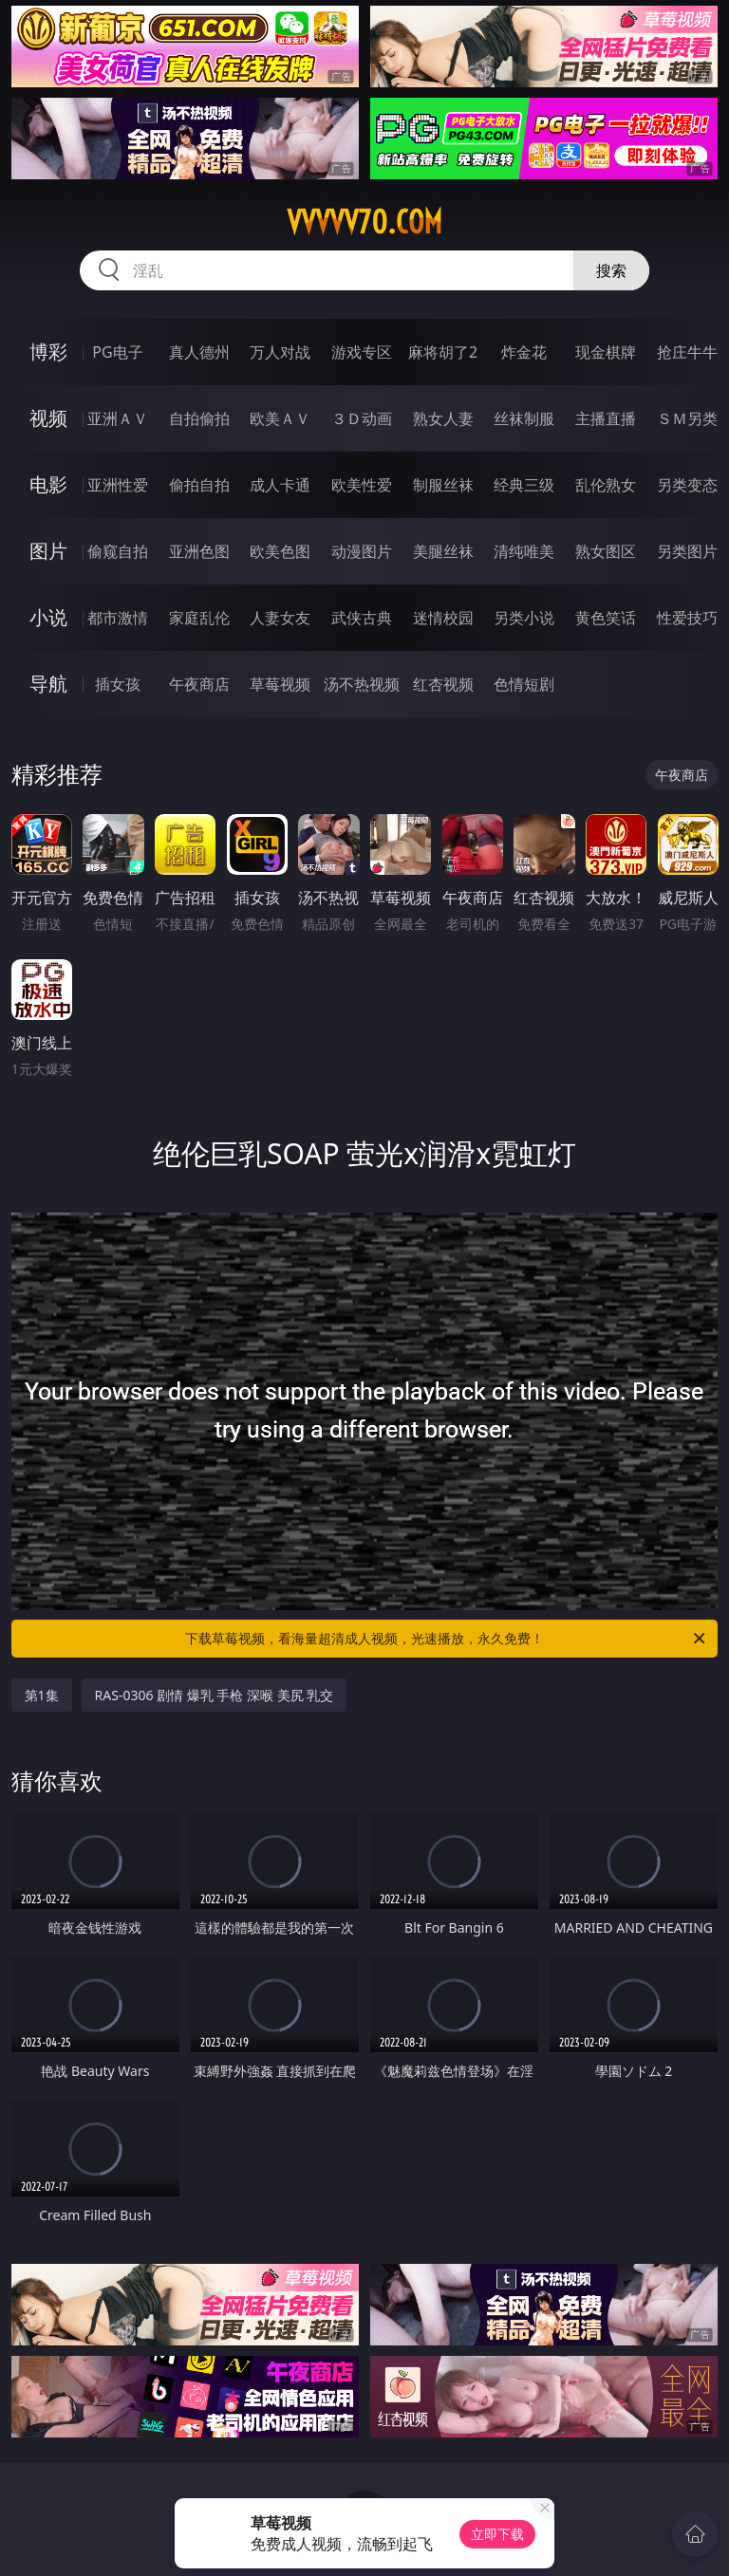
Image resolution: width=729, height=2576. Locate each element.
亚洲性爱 (117, 484)
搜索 (611, 270)
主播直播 (605, 418)
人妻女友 (280, 617)
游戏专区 (361, 352)
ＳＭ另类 (687, 418)
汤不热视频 (362, 684)
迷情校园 (443, 617)
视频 (48, 418)
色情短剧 (524, 684)
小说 (48, 617)
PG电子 (117, 352)
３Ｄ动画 (361, 418)
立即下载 (497, 2534)
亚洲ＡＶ (117, 418)
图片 (48, 551)
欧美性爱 (361, 484)
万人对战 (280, 352)
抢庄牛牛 (687, 352)
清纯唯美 (524, 551)
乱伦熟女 (605, 484)
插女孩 (117, 684)
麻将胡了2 (442, 352)
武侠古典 (361, 617)
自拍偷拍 (199, 418)
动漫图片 (361, 551)
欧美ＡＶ (280, 418)
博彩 (48, 351)
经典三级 (524, 484)
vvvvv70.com (364, 222)
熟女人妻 (443, 418)
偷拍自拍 (199, 484)
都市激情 (117, 617)
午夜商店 (199, 684)
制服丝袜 (443, 484)
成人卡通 (280, 484)
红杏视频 (443, 684)
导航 (48, 683)
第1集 (42, 1695)
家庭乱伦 (199, 617)
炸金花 (524, 352)
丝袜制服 (524, 418)
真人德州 (199, 352)
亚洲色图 (199, 551)
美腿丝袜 (443, 551)
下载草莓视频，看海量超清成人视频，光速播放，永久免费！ (446, 1638)
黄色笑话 (605, 617)
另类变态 (687, 484)
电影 (48, 484)
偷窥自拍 (117, 551)
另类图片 (687, 551)
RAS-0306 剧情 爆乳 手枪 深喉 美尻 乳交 (214, 1695)
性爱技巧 (687, 617)
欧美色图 (280, 551)
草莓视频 (280, 684)
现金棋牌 (605, 352)
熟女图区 (605, 551)
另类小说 (524, 617)
